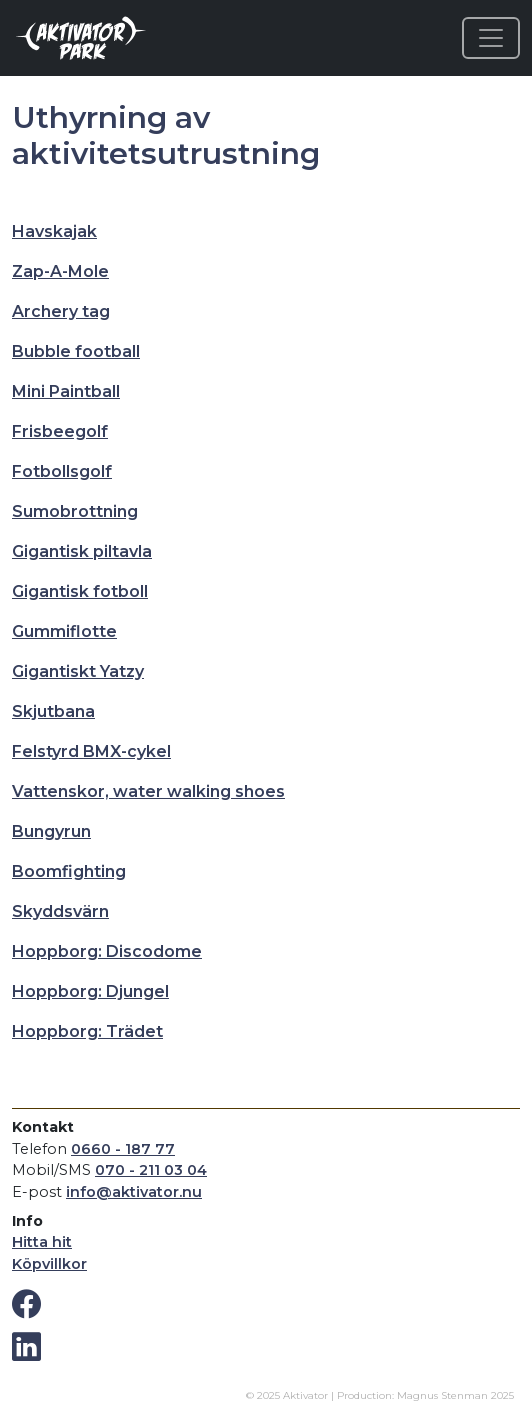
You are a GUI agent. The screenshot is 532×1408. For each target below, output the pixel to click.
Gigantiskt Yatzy (78, 671)
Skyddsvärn (60, 911)
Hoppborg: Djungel (90, 991)
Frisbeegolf (60, 431)
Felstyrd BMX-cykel (91, 751)
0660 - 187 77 (123, 1149)
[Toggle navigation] (491, 38)
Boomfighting (69, 871)
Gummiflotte (64, 631)
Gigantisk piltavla (82, 551)
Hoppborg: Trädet (87, 1031)
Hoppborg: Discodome (107, 951)
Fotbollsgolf (62, 471)
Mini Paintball (66, 391)
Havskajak (54, 231)
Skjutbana (53, 711)
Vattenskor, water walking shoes (148, 791)
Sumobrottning (75, 511)
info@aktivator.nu (134, 1192)
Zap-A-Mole (60, 271)
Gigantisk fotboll (80, 591)
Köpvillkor (49, 1264)
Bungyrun (51, 831)
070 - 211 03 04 (151, 1170)
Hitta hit (42, 1242)
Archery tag (61, 311)
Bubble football (76, 351)
